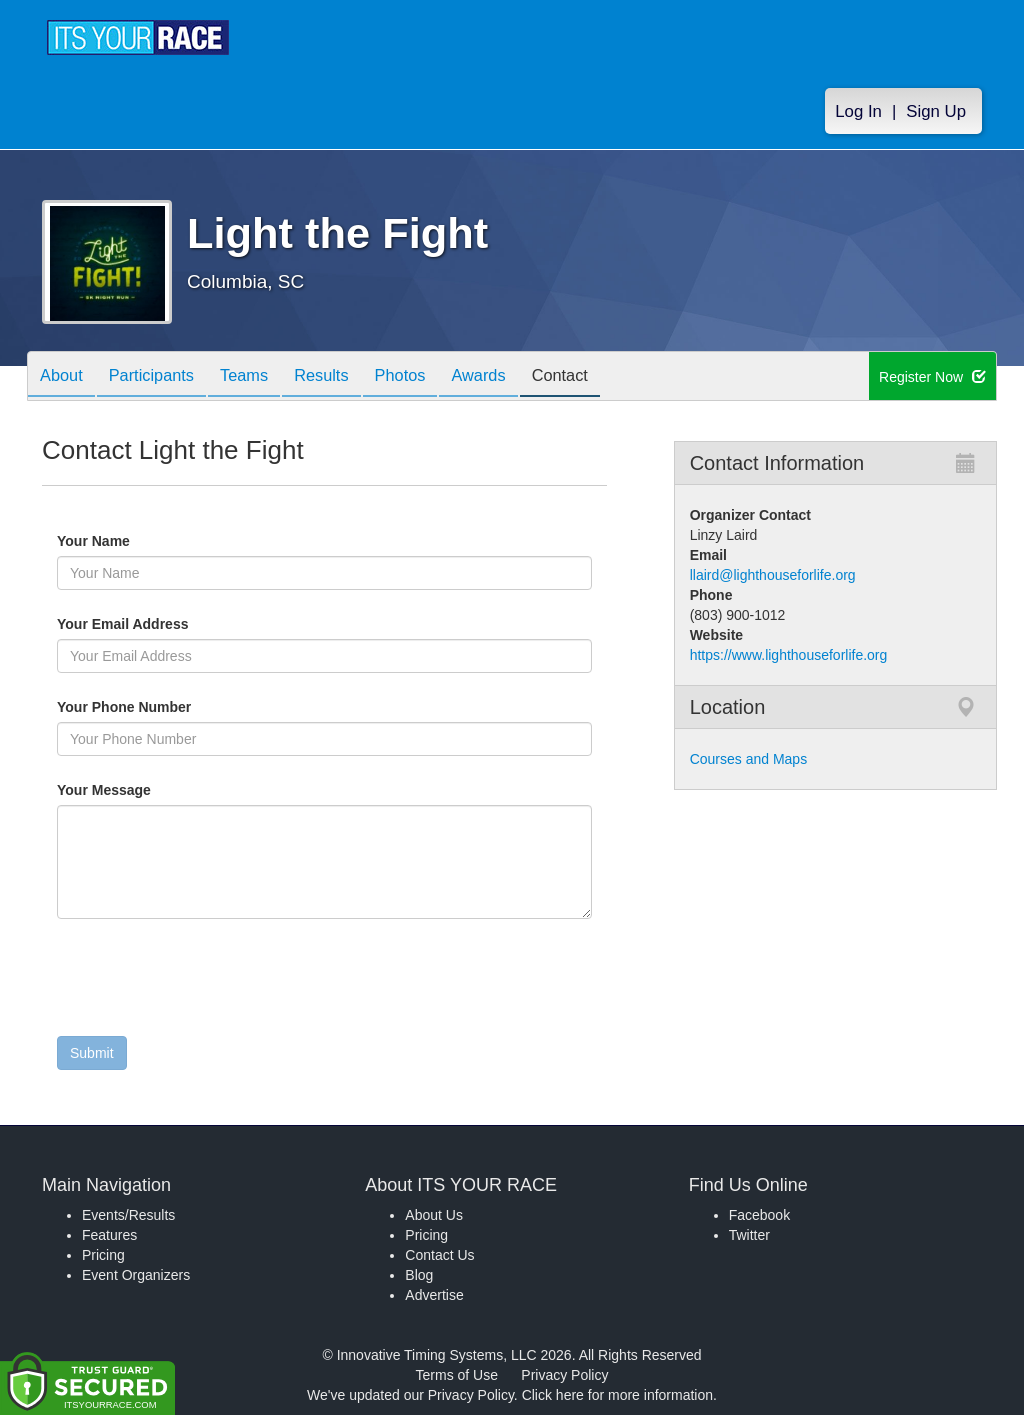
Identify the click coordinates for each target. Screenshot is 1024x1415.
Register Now (932, 377)
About (65, 377)
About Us (434, 1215)
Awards (520, 377)
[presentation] (209, 982)
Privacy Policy (564, 1375)
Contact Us (439, 1255)
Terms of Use (457, 1375)
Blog (419, 1275)
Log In (858, 111)
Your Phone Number (124, 707)
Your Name (127, 541)
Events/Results (128, 1215)
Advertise (434, 1295)
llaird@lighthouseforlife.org (773, 575)
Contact (609, 377)
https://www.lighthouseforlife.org (789, 655)
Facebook (759, 1215)
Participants (163, 377)
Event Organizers (136, 1275)
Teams (263, 377)
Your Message (138, 790)
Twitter (749, 1235)
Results (348, 377)
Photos (434, 377)
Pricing (103, 1255)
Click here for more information (617, 1395)
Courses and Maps (749, 759)
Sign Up (936, 111)
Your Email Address (200, 624)
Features (109, 1235)
